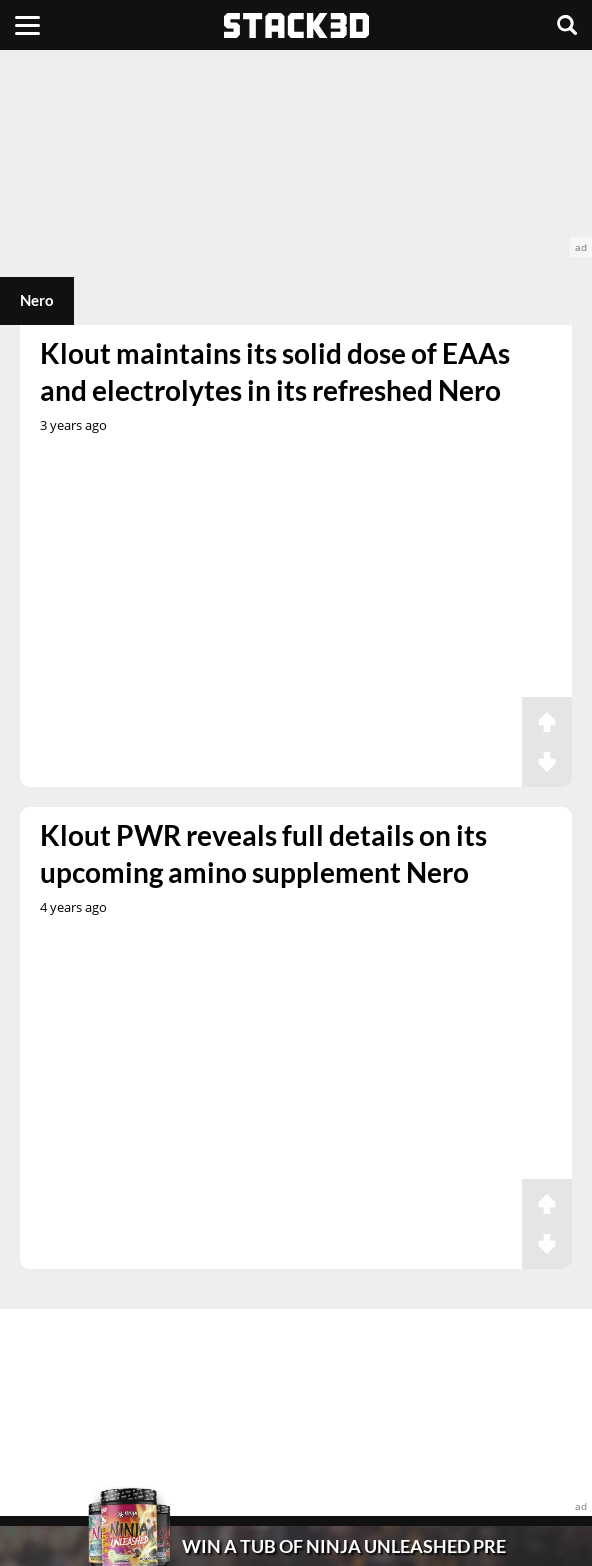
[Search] (567, 25)
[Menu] (27, 25)
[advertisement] (296, 153)
